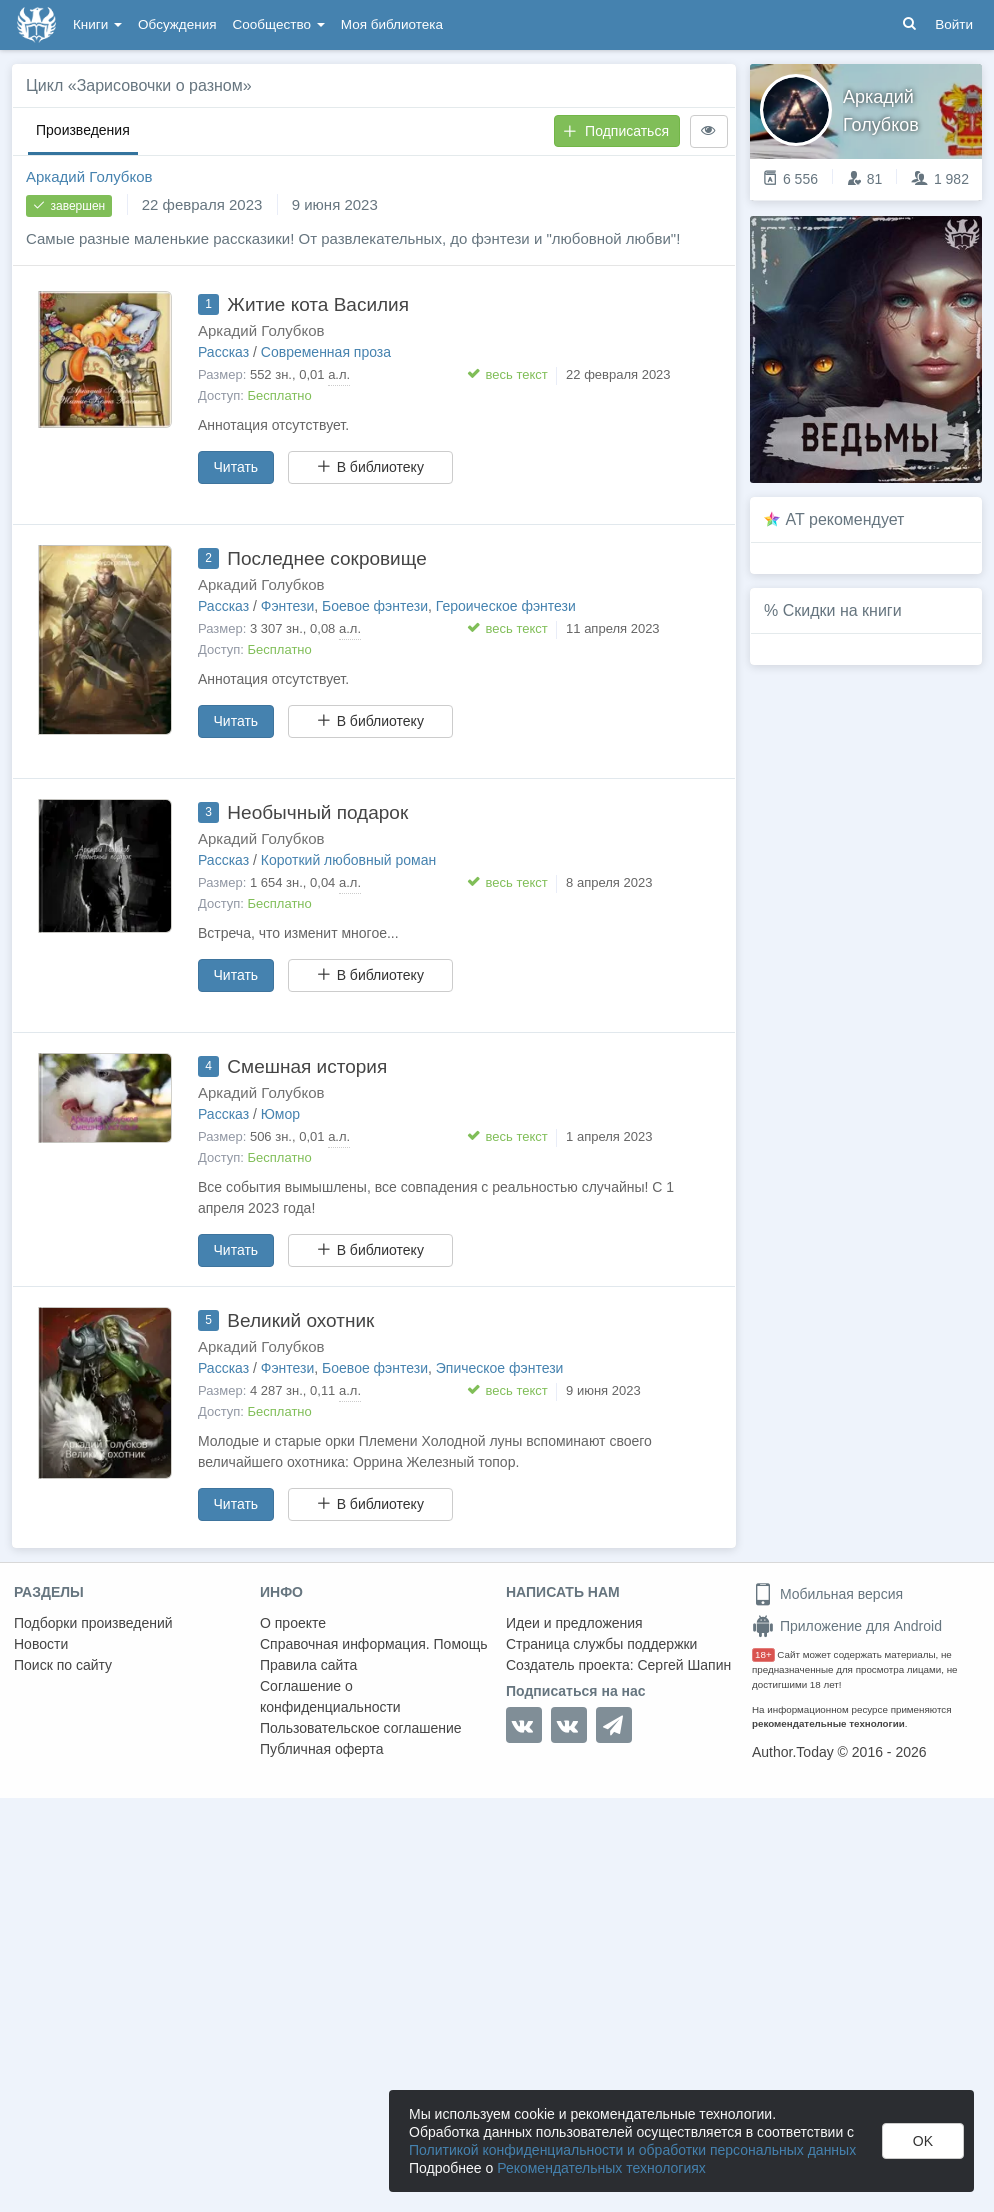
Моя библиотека (392, 24)
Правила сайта (308, 1665)
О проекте (293, 1623)
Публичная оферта (322, 1749)
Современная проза (326, 352)
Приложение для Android (847, 1626)
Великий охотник (300, 1320)
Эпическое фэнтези (500, 1368)
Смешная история (307, 1066)
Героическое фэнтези (506, 606)
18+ (763, 1654)
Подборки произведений (93, 1623)
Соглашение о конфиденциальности (330, 1696)
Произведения (83, 130)
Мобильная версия (827, 1594)
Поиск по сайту (63, 1665)
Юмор (280, 1114)
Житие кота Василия (318, 304)
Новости (41, 1644)
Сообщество (279, 24)
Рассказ (223, 352)
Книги (97, 24)
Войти (954, 24)
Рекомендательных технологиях (601, 2168)
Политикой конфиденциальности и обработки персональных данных (632, 2150)
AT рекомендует (845, 519)
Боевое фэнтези (375, 606)
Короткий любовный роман (348, 860)
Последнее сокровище (326, 558)
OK (923, 2141)
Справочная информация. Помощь (374, 1644)
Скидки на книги (842, 610)
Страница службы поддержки (601, 1644)
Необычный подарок (317, 812)
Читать (236, 467)
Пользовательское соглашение (361, 1728)
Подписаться (616, 131)
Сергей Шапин (684, 1665)
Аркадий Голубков (89, 176)
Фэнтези (288, 606)
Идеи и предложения (574, 1623)
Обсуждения (177, 24)
